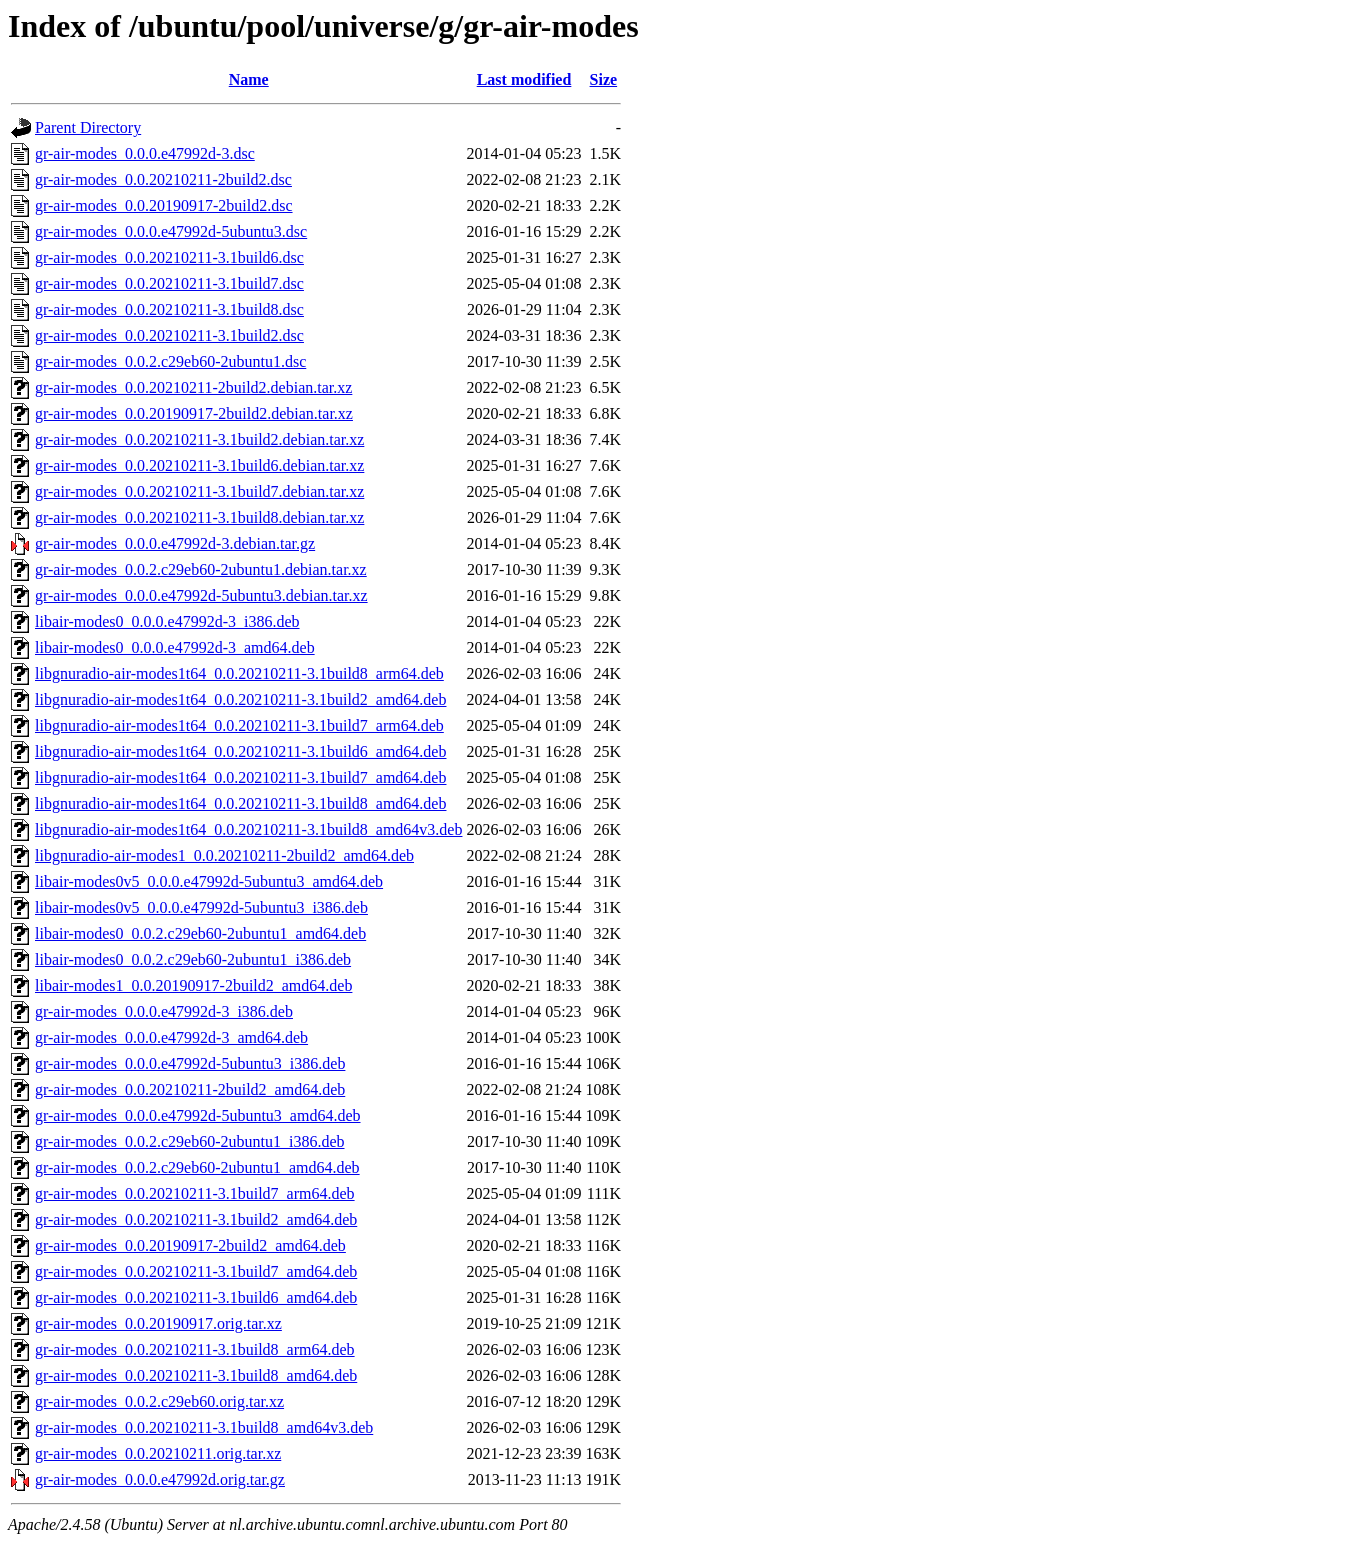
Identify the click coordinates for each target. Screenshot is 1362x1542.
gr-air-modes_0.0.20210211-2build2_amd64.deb (190, 1089)
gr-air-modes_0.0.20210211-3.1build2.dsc (169, 335)
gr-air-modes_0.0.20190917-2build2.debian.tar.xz (194, 413)
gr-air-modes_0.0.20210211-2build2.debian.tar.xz (193, 387)
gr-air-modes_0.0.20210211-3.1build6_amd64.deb (196, 1297)
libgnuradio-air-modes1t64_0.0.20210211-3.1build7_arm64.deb (239, 725)
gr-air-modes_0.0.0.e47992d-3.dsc (145, 153)
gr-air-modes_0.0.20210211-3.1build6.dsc (169, 257)
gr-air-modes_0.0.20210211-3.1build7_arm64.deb (195, 1193)
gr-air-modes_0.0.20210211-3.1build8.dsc (169, 309)
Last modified (524, 79)
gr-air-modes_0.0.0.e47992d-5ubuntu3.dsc (171, 231)
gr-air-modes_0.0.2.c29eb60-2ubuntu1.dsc (170, 361)
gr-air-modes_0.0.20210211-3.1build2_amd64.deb (196, 1219)
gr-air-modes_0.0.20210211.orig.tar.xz (158, 1453)
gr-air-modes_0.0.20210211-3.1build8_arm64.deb (195, 1349)
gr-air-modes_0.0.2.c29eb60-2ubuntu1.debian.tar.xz (201, 569)
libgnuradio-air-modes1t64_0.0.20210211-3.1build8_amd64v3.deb (248, 829)
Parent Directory (88, 127)
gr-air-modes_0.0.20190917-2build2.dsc (164, 205)
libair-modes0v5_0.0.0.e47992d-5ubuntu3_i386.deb (201, 907)
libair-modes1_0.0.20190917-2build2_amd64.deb (193, 985)
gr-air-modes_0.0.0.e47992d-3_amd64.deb (171, 1037)
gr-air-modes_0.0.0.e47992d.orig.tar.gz (160, 1479)
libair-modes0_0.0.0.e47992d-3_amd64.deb (175, 647)
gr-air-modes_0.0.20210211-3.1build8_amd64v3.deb (204, 1427)
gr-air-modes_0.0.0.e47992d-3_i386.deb (164, 1011)
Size (604, 79)
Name (249, 79)
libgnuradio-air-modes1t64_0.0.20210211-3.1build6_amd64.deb (240, 751)
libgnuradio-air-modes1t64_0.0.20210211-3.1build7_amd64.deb (240, 777)
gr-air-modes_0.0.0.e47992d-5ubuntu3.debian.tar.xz (201, 595)
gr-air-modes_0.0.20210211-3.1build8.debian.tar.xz (199, 517)
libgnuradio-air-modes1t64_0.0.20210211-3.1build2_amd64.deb (240, 699)
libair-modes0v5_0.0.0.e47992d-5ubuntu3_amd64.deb (209, 881)
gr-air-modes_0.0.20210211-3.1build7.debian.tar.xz (199, 491)
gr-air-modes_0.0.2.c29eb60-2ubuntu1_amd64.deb (197, 1167)
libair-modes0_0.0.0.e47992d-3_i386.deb (167, 621)
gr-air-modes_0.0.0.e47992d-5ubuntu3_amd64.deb (198, 1115)
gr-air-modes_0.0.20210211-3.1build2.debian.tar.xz (199, 439)
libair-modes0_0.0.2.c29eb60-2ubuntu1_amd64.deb (200, 933)
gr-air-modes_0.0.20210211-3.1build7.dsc (169, 283)
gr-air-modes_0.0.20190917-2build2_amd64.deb (190, 1245)
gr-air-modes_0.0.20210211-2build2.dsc (163, 179)
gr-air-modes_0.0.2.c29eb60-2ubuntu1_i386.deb (190, 1141)
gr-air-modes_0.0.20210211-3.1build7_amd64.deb (196, 1271)
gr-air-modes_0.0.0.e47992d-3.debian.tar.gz (175, 543)
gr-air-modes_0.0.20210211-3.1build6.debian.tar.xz (199, 465)
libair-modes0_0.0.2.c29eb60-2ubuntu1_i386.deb (193, 959)
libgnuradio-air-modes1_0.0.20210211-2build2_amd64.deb (224, 855)
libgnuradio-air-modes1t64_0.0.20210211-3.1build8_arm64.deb (239, 673)
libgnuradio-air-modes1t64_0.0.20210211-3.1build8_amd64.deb (240, 803)
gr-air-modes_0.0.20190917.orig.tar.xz (158, 1323)
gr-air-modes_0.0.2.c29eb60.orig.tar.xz (159, 1401)
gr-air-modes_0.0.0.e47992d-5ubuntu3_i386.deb (190, 1063)
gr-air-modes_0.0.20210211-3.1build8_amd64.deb (196, 1375)
